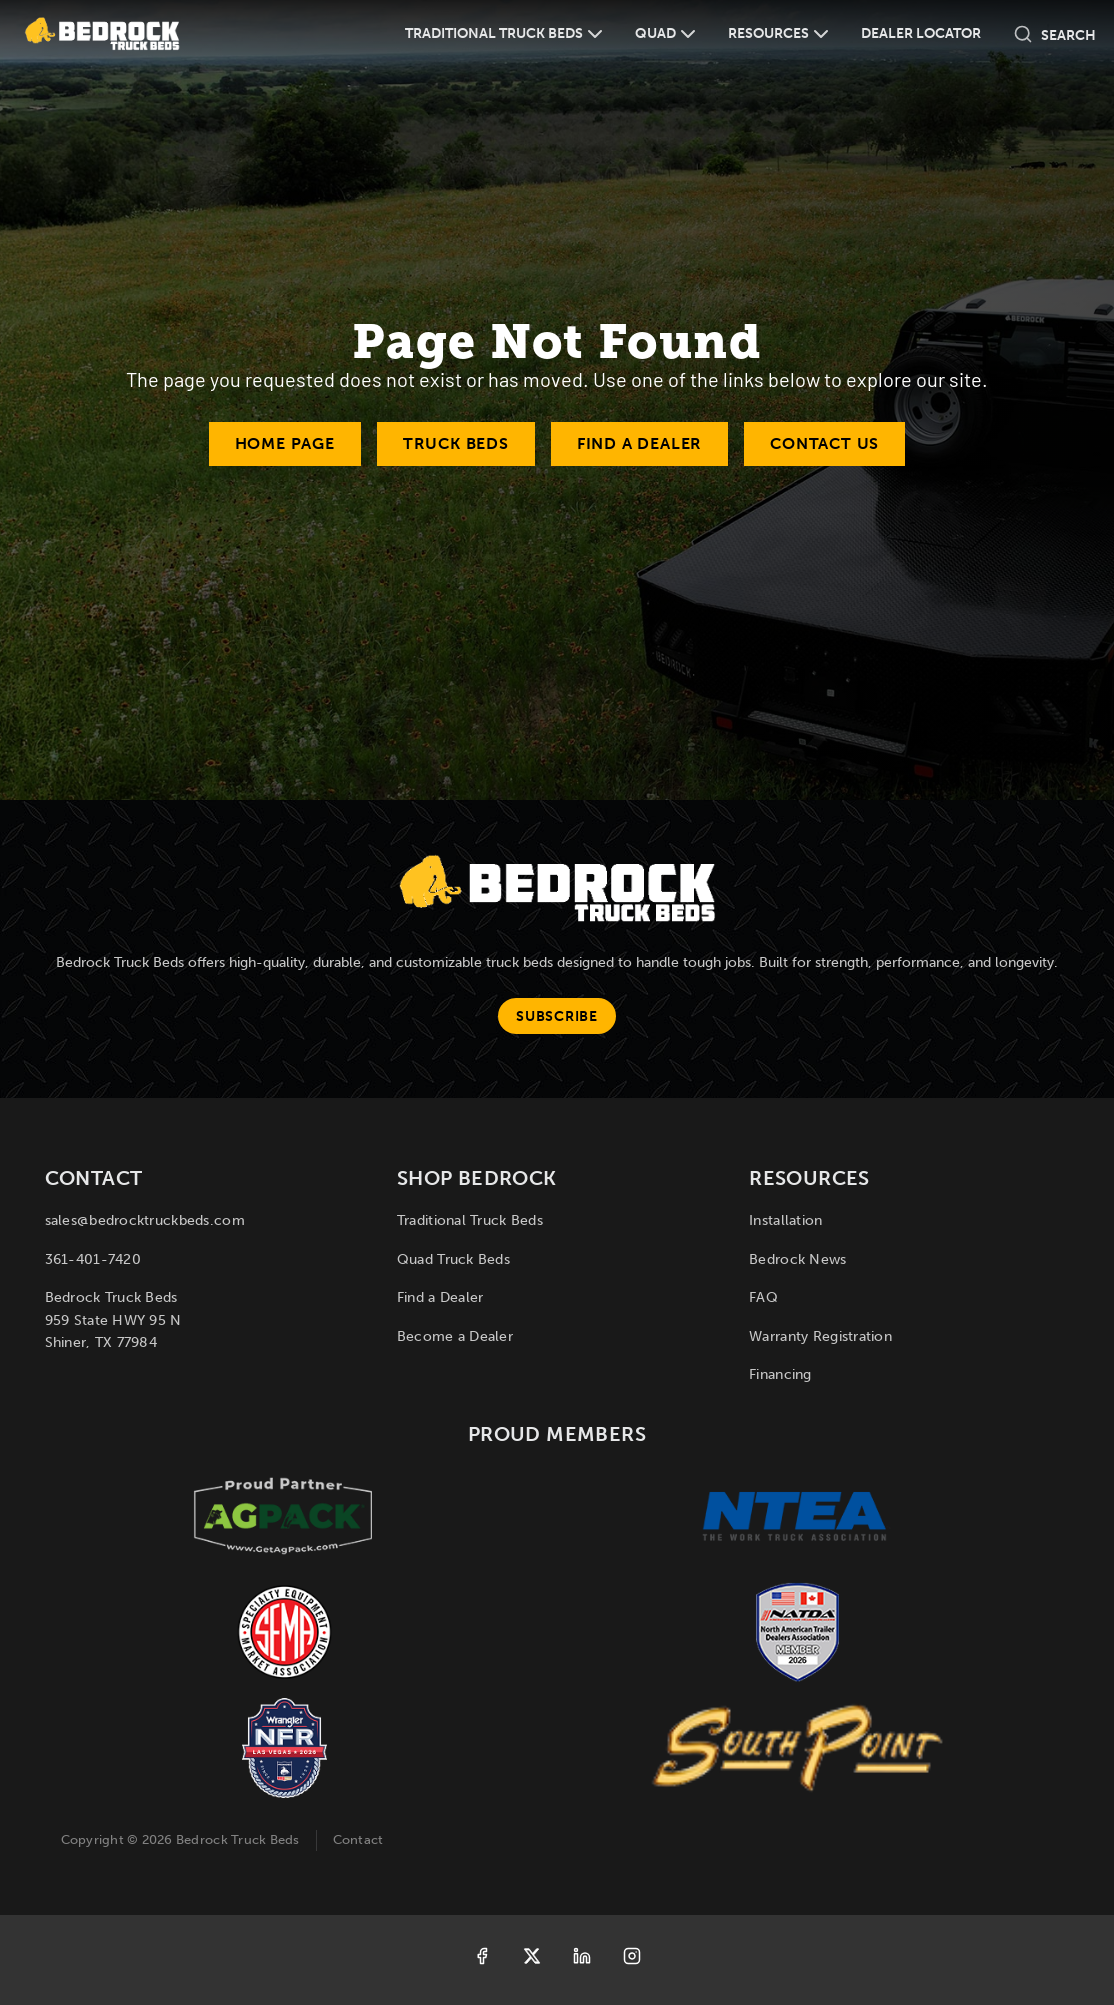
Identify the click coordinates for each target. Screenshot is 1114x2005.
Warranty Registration (820, 1336)
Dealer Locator (921, 33)
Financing (780, 1374)
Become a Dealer (455, 1336)
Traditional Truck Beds (494, 33)
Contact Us (824, 443)
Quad (655, 33)
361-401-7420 (93, 1259)
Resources (768, 33)
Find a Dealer (639, 443)
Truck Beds (456, 443)
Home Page (285, 443)
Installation (785, 1220)
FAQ (763, 1297)
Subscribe (556, 1016)
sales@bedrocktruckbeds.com (145, 1220)
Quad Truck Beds (453, 1259)
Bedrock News (797, 1259)
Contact (358, 1839)
